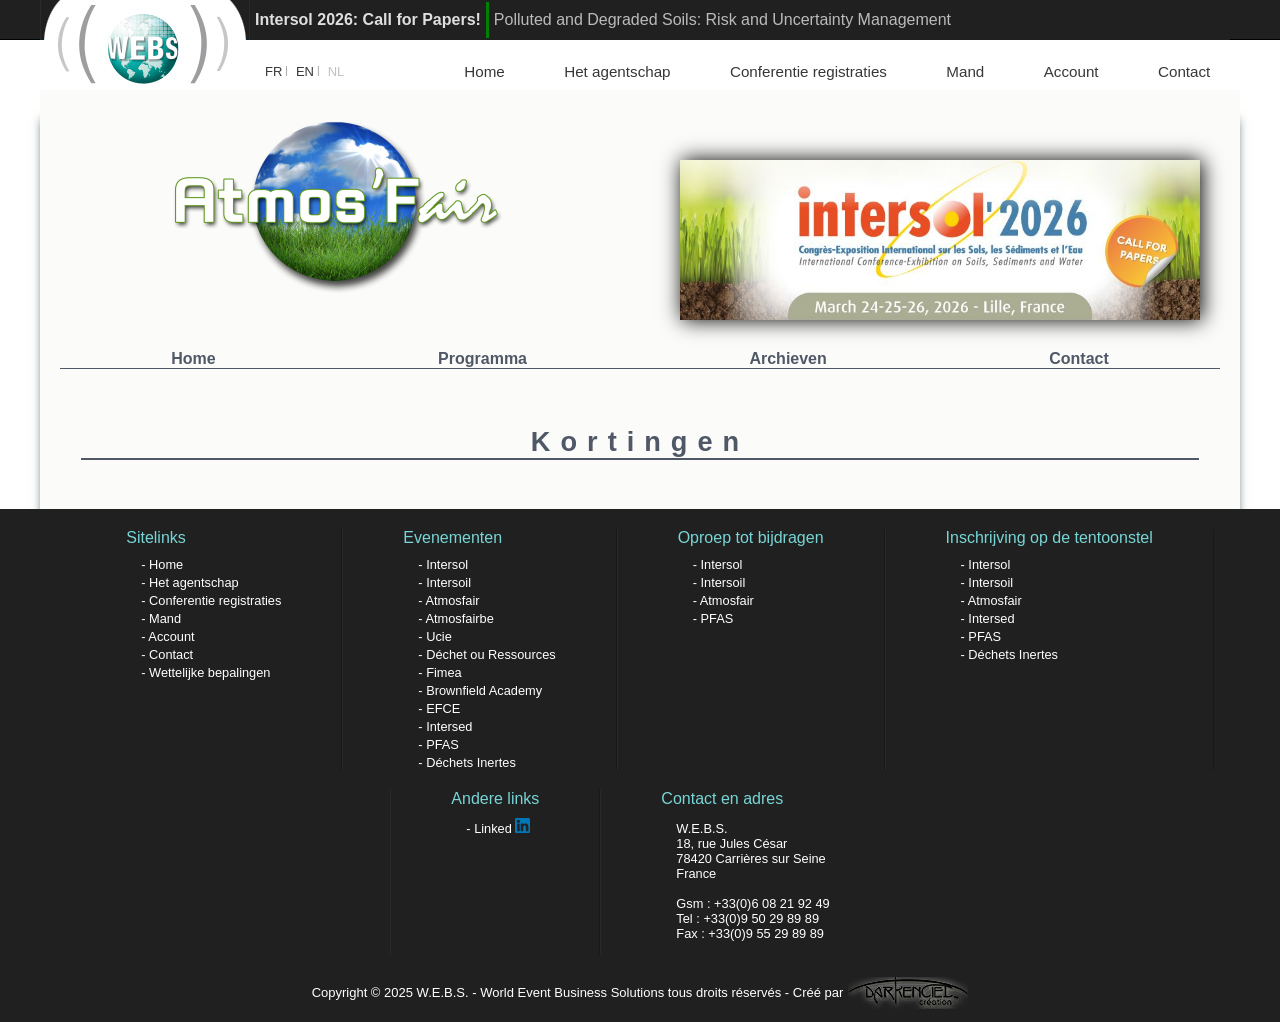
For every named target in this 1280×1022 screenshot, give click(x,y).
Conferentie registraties (808, 71)
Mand (965, 71)
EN (305, 71)
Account (1071, 71)
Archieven (787, 358)
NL (336, 71)
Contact (1184, 71)
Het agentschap (617, 71)
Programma (482, 358)
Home (484, 71)
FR (273, 71)
